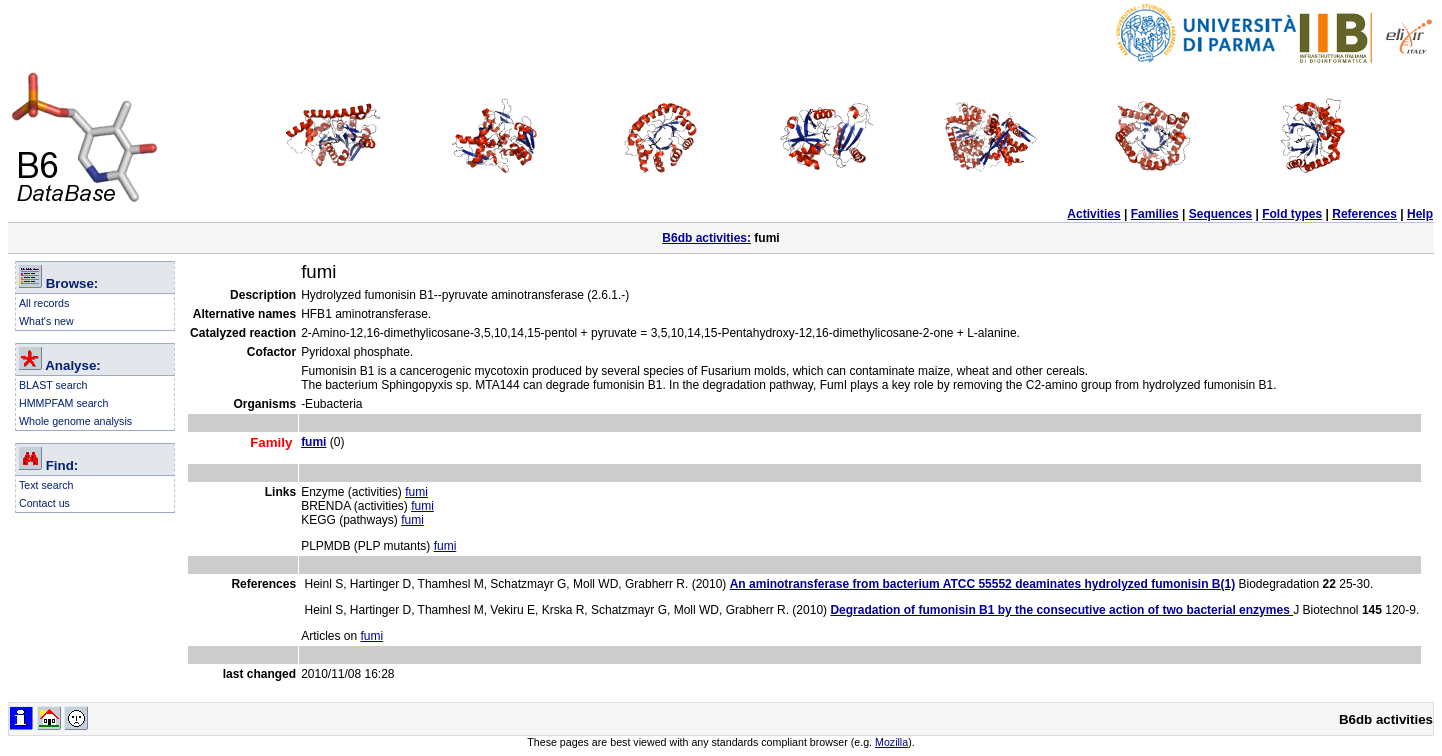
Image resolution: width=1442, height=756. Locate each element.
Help (1420, 214)
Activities (1093, 214)
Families (1155, 214)
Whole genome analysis (75, 421)
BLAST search (53, 385)
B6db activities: (706, 238)
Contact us (44, 503)
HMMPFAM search (63, 403)
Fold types (1292, 214)
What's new (46, 321)
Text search (46, 485)
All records (44, 303)
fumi (416, 492)
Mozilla (891, 742)
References (1364, 214)
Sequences (1220, 214)
